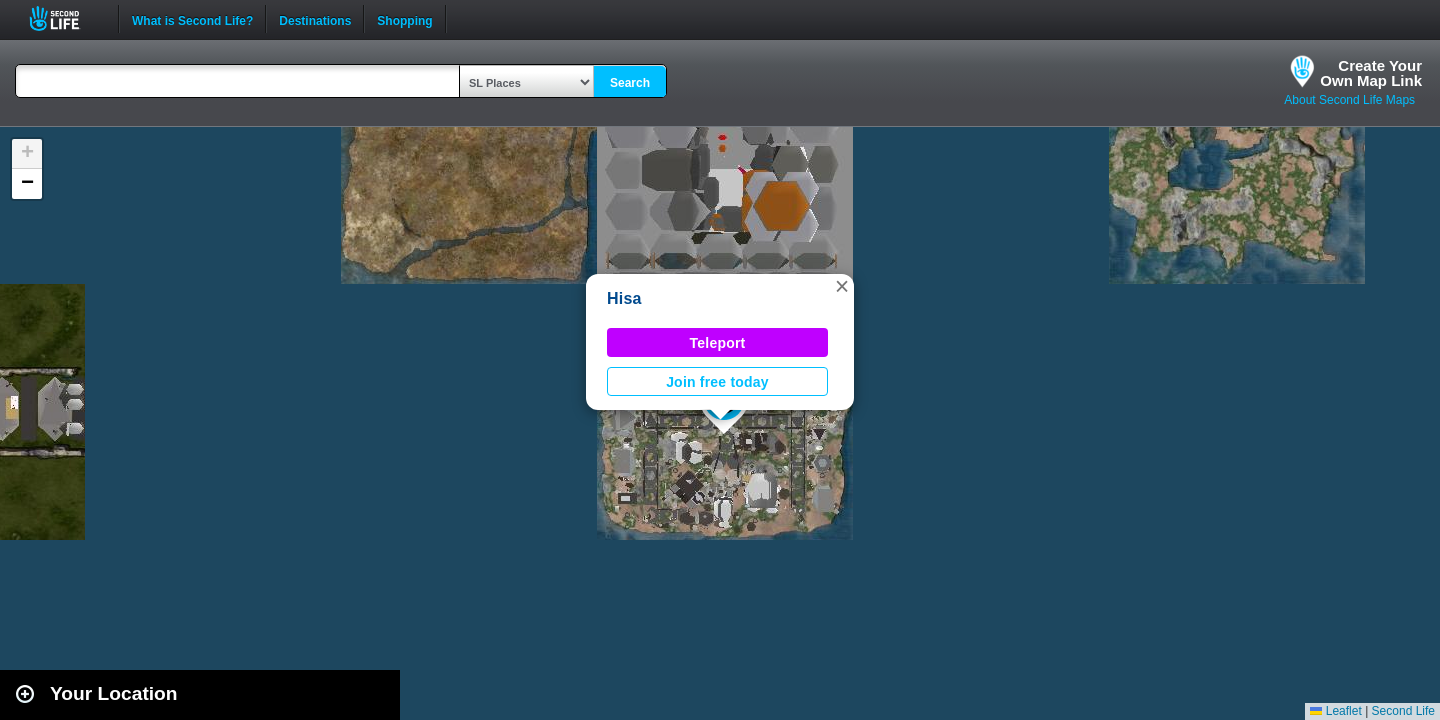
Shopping (404, 19)
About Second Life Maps (1349, 100)
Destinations (315, 19)
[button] (842, 286)
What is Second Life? (192, 19)
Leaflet (1335, 711)
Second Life (65, 18)
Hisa (624, 298)
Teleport (718, 343)
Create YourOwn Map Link (1371, 73)
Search (630, 83)
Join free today (717, 382)
